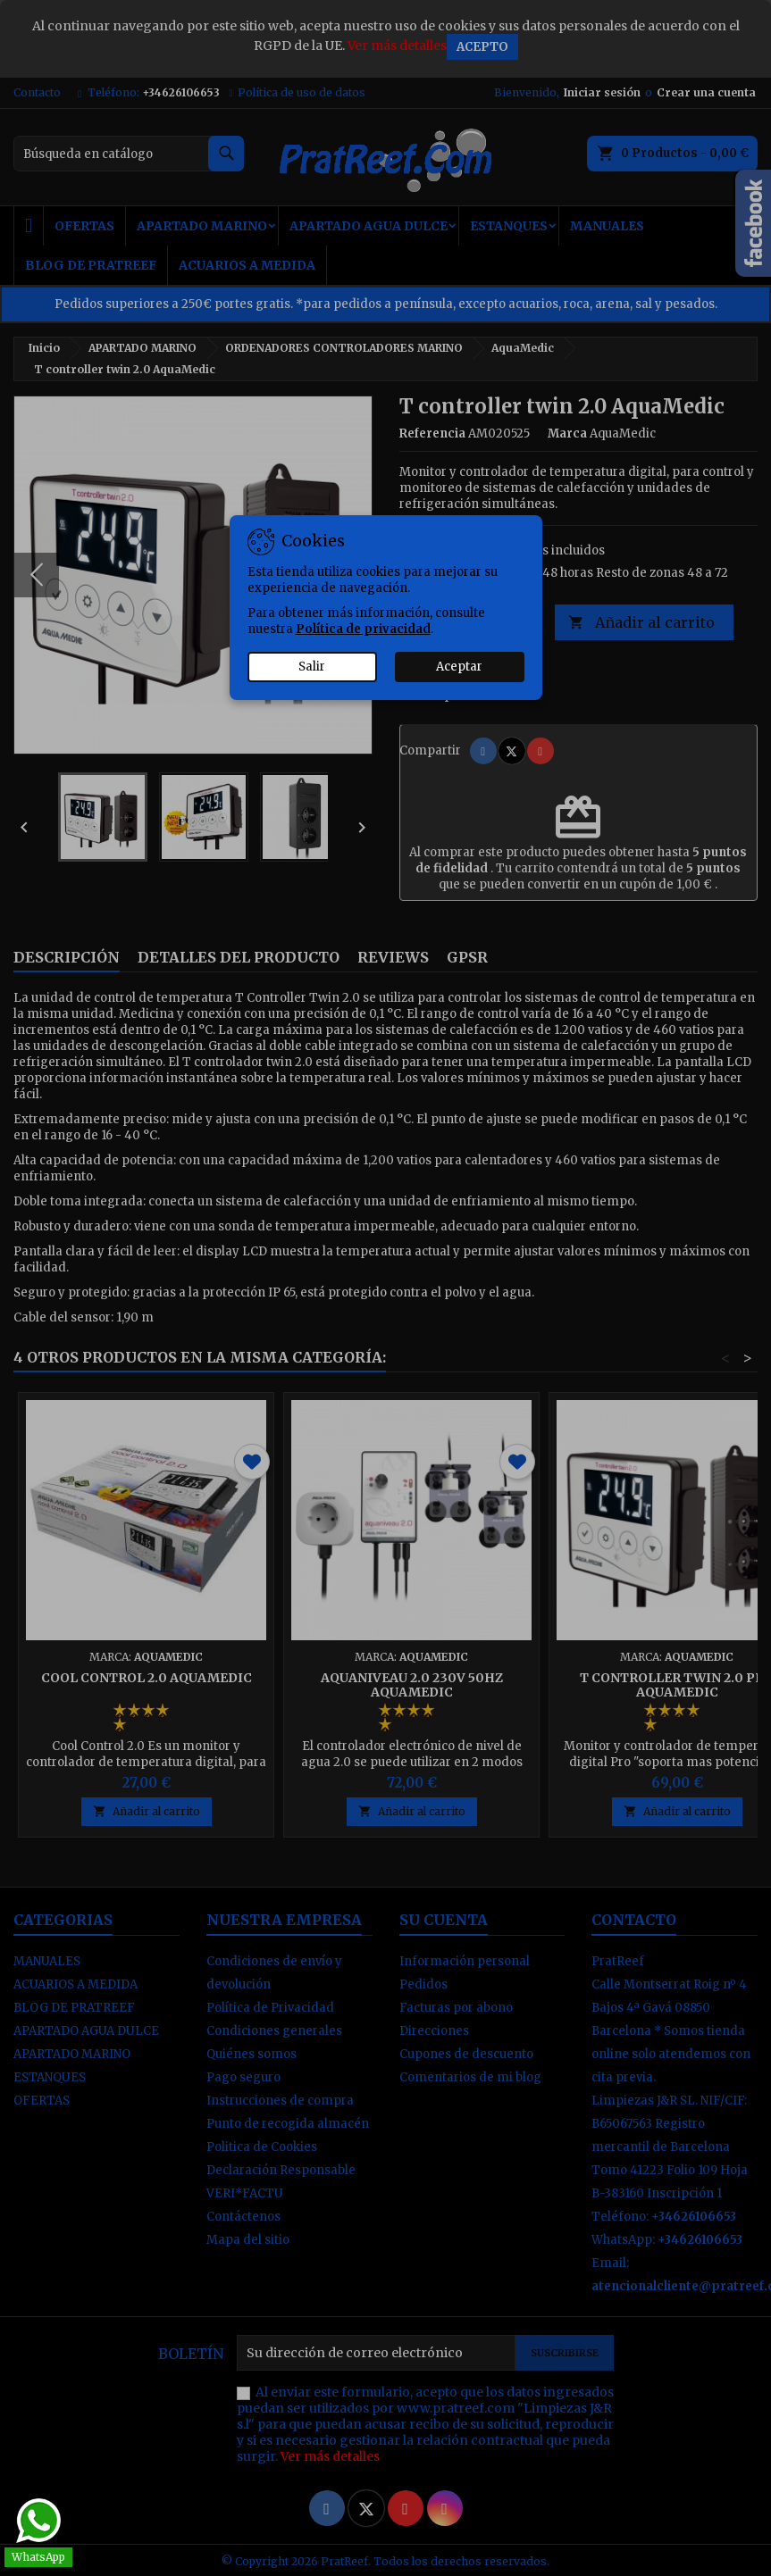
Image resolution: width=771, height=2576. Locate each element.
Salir (311, 666)
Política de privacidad (363, 629)
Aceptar (459, 666)
